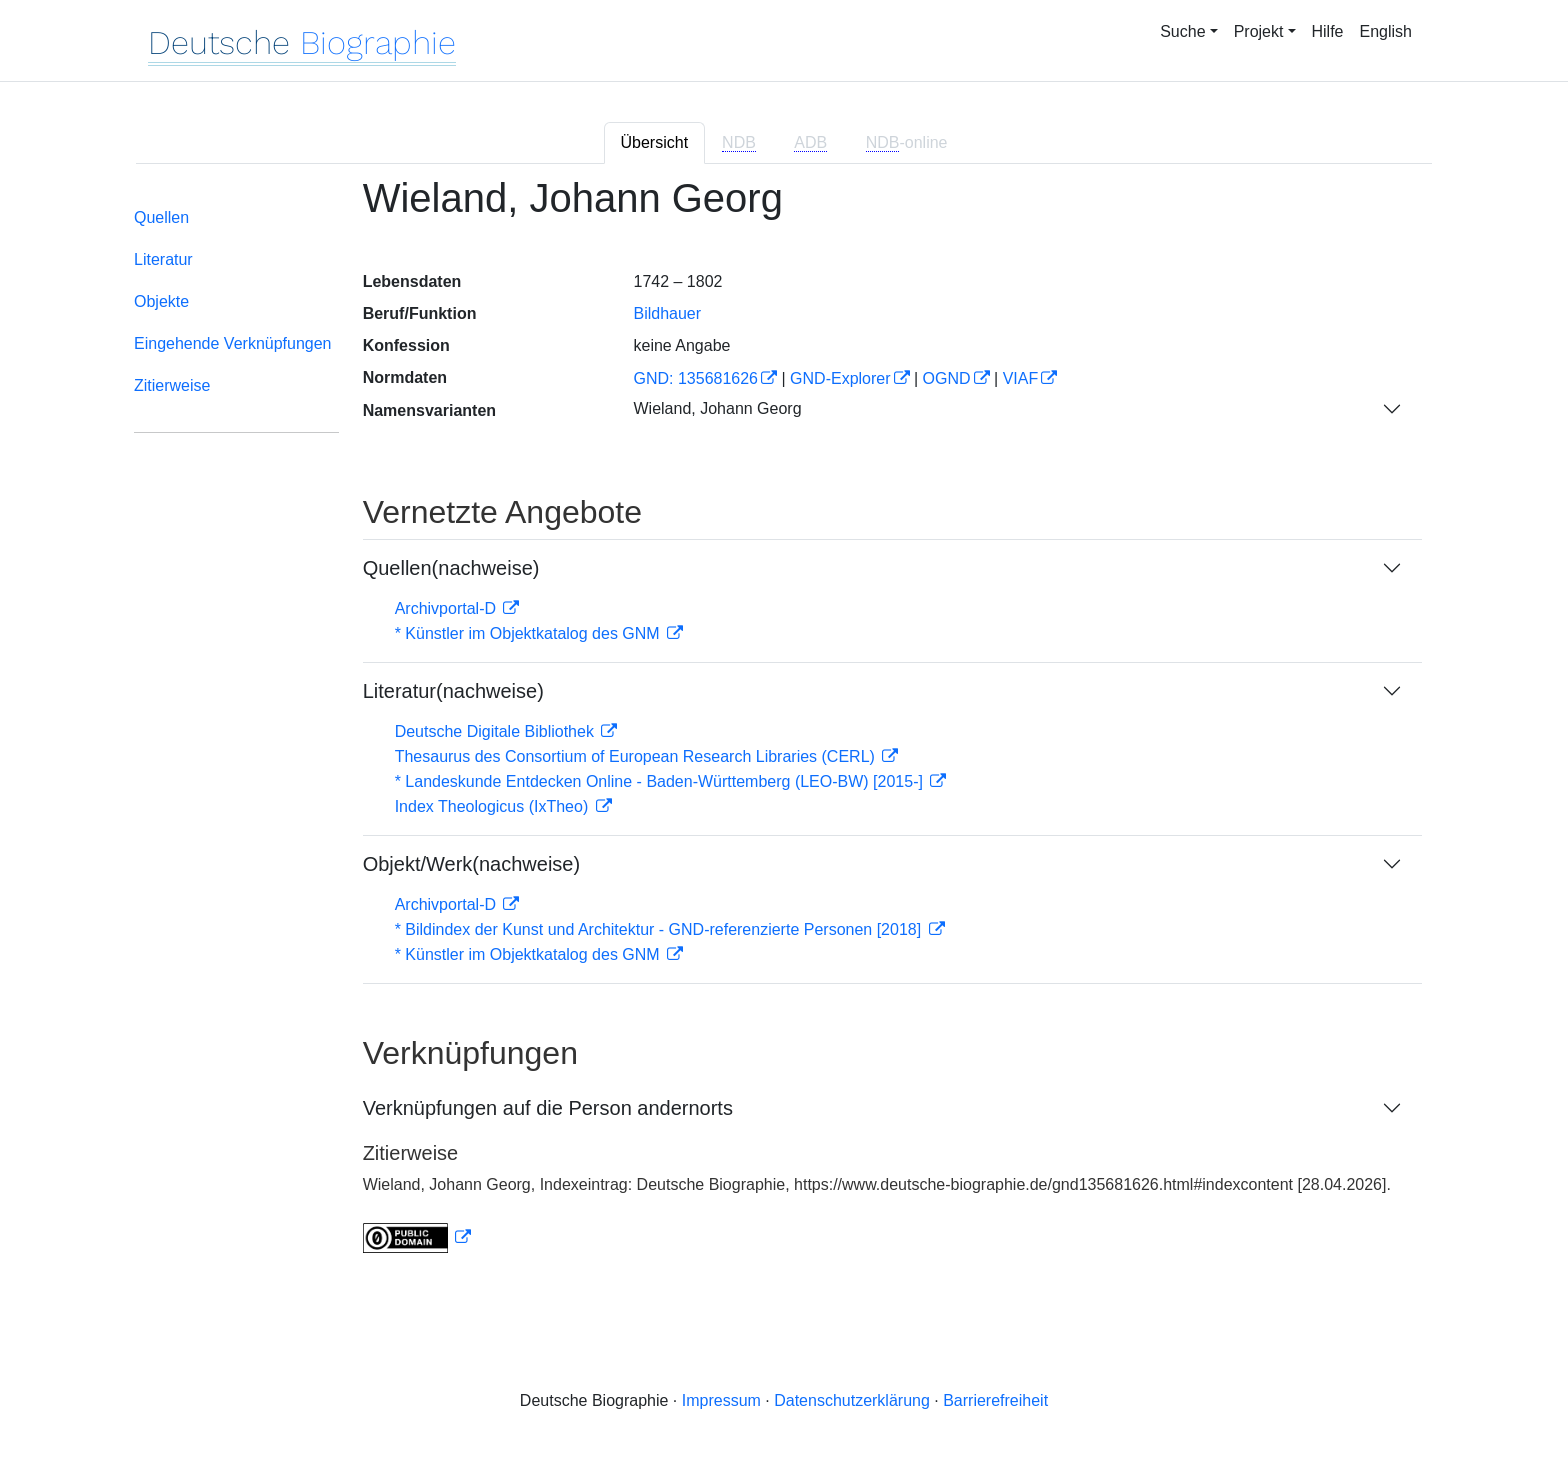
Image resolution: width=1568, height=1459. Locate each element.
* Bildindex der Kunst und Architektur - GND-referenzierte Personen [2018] (660, 929)
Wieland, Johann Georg (717, 408)
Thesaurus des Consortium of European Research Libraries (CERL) (637, 756)
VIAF (1021, 378)
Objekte (161, 301)
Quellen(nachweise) (451, 568)
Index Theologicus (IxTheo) (494, 806)
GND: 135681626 (695, 378)
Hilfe (1328, 31)
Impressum (721, 1400)
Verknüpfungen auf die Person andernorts (548, 1108)
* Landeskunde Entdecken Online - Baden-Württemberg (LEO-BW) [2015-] (661, 781)
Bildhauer (667, 313)
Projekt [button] (1259, 31)
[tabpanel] (784, 727)
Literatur (163, 259)
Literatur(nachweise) (453, 691)
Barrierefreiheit (995, 1400)
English (1386, 31)
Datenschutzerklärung (852, 1400)
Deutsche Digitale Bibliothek (497, 731)
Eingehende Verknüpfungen (233, 343)
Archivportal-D (448, 608)
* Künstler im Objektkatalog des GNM (529, 633)
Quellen (161, 217)
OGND (947, 378)
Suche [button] (1182, 31)
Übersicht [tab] (655, 142)
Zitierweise (172, 385)
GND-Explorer (840, 378)
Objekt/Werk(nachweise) (471, 864)
